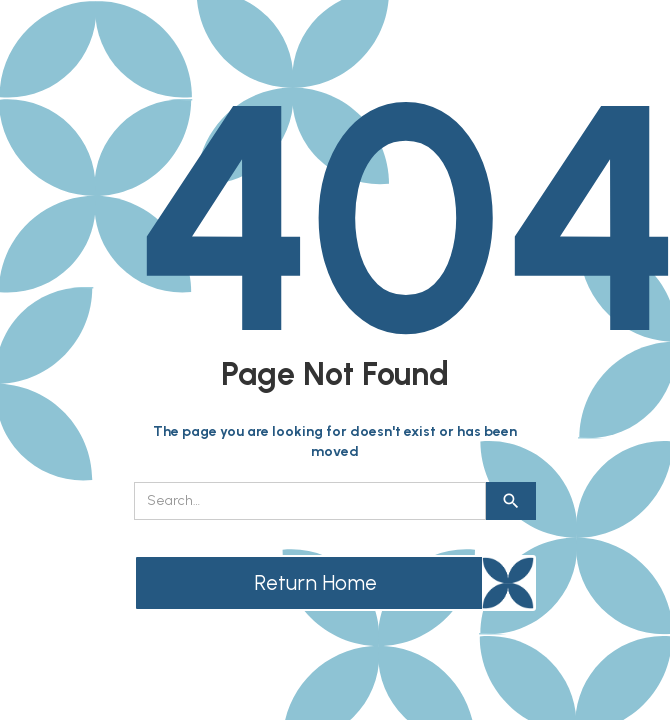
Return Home (315, 582)
